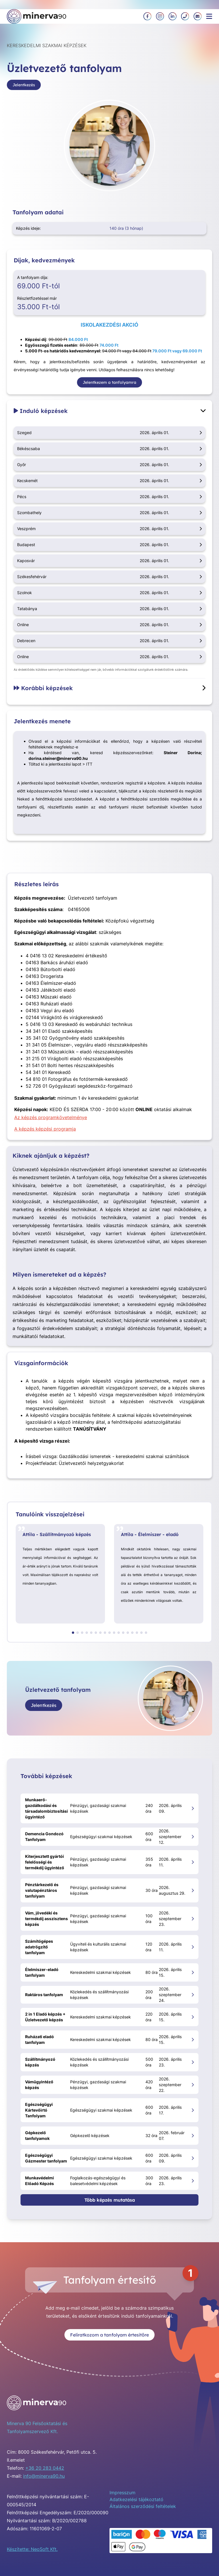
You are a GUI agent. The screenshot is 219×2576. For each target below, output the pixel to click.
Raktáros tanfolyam (44, 1994)
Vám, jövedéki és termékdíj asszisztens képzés (46, 1918)
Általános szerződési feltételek (143, 2506)
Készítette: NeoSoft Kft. (32, 2549)
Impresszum (122, 2492)
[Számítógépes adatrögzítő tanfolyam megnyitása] (192, 1946)
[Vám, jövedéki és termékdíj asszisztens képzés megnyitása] (192, 1918)
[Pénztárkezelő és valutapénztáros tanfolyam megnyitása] (192, 1890)
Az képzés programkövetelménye (50, 1117)
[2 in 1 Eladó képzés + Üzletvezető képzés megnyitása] (192, 2016)
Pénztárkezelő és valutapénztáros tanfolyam (41, 1890)
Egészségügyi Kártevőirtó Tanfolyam (39, 2110)
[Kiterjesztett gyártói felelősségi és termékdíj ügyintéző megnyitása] (192, 1862)
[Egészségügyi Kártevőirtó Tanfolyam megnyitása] (192, 2110)
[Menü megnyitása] (209, 16)
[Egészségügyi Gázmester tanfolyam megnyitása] (192, 2158)
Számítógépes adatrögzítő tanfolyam (39, 1947)
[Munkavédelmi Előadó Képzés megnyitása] (192, 2180)
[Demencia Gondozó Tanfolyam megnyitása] (192, 1836)
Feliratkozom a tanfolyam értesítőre (109, 2335)
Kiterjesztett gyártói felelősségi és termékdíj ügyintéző (44, 1862)
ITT (89, 764)
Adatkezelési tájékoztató (136, 2499)
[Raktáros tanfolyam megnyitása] (192, 1994)
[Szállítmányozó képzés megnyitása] (192, 2062)
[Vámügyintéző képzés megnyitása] (192, 2084)
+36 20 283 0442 (44, 2468)
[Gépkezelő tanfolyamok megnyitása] (192, 2135)
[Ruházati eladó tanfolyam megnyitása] (192, 2039)
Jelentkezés (24, 84)
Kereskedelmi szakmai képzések (46, 45)
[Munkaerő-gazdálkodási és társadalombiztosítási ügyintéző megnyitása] (192, 1808)
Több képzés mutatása (109, 2200)
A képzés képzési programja (45, 1129)
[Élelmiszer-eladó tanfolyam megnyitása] (192, 1972)
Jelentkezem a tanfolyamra (109, 382)
